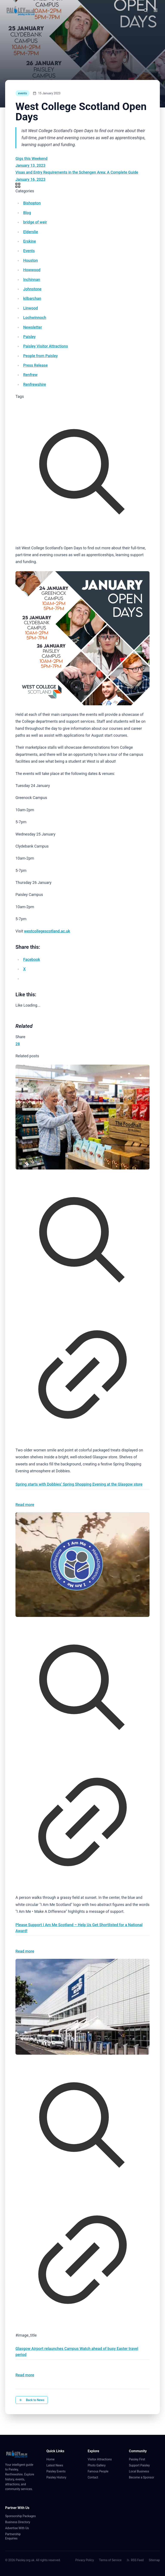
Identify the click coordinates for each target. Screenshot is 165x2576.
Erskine (29, 241)
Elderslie (30, 232)
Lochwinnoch (34, 317)
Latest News (56, 2465)
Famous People (100, 2471)
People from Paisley (40, 356)
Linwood (30, 308)
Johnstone (32, 289)
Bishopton (32, 203)
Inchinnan (31, 279)
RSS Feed (135, 2560)
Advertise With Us (17, 2528)
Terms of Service (110, 2560)
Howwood (31, 270)
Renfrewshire (34, 384)
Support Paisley (141, 2465)
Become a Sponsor (141, 2477)
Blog (27, 212)
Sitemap (154, 2560)
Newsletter (32, 327)
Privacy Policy (84, 2560)
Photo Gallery (98, 2465)
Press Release (35, 365)
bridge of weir (35, 222)
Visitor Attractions (101, 2459)
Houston (30, 260)
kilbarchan (32, 298)
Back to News (31, 2400)
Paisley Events (57, 2471)
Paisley (29, 336)
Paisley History (58, 2477)
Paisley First (139, 2459)
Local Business (141, 2471)
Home (52, 2459)
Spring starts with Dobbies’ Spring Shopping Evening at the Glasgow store (78, 1484)
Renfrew (30, 374)
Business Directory (17, 2522)
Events (29, 250)
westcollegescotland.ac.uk (47, 931)
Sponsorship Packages (20, 2516)
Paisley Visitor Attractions (45, 346)
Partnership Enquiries (20, 2536)
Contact (95, 2477)
